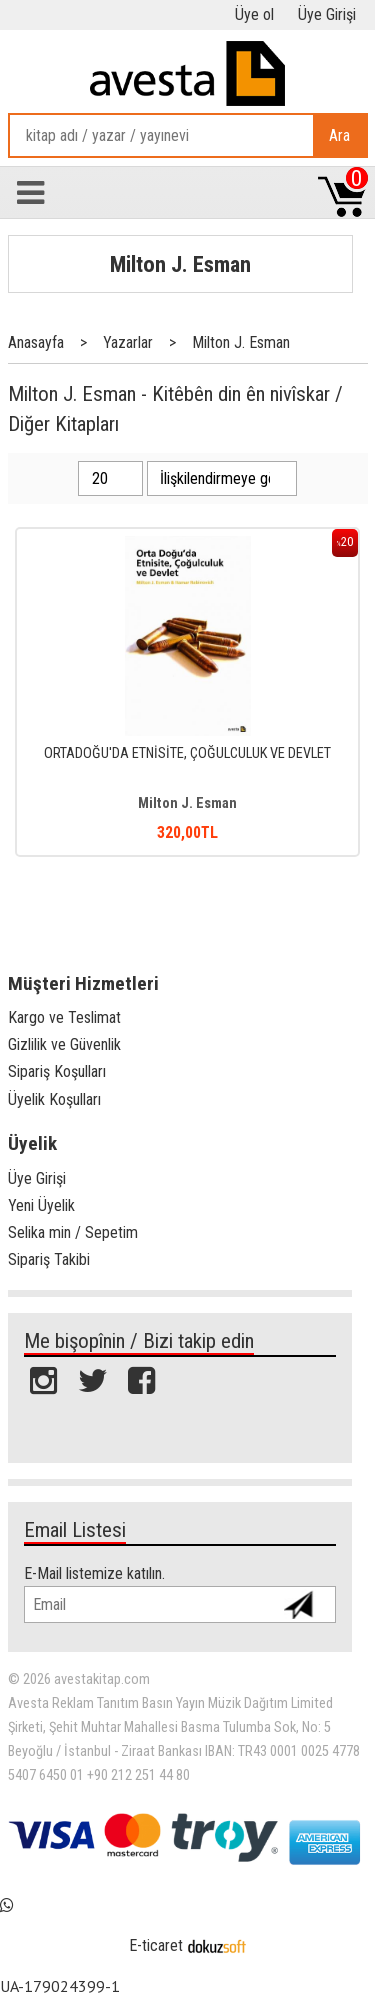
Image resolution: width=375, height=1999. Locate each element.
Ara (339, 135)
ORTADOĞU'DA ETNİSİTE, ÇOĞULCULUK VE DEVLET (187, 753)
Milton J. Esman (180, 264)
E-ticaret (156, 1945)
